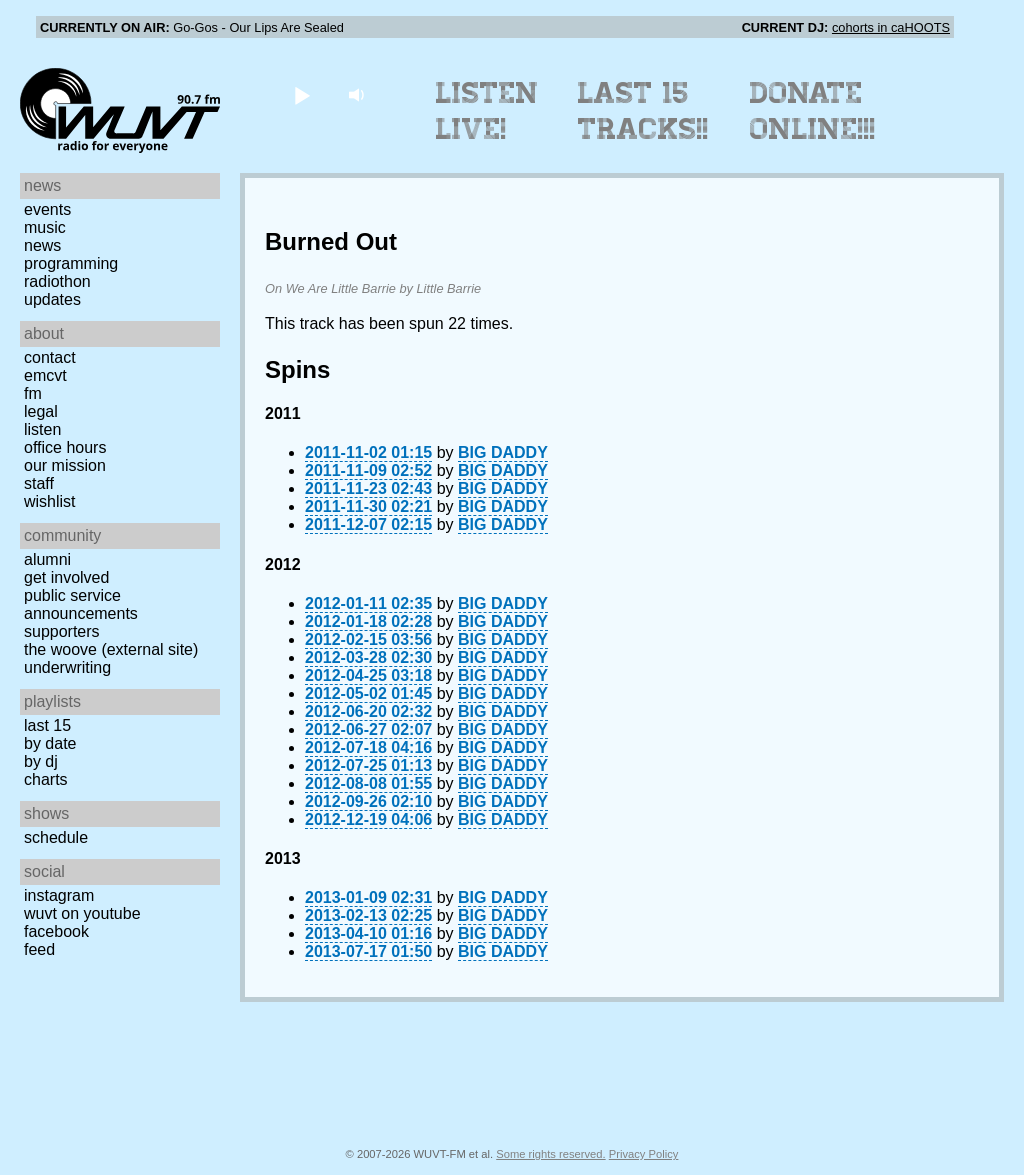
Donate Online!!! (813, 111)
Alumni (47, 559)
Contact (50, 357)
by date (50, 743)
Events (47, 209)
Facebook (56, 931)
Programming (71, 263)
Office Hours (65, 447)
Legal (41, 411)
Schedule (56, 837)
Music (45, 227)
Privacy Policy (644, 1154)
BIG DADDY (503, 452)
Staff (39, 483)
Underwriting (67, 667)
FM (33, 393)
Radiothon (57, 281)
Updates (52, 299)
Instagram (59, 895)
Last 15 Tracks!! (643, 111)
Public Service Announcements (81, 604)
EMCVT (45, 375)
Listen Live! (487, 111)
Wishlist (50, 501)
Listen (42, 429)
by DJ (41, 761)
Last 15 (47, 725)
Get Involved (66, 577)
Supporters (62, 631)
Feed (39, 949)
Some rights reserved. (550, 1154)
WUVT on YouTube (82, 913)
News (42, 245)
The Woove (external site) (111, 649)
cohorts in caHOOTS (891, 27)
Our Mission (65, 465)
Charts (46, 779)
